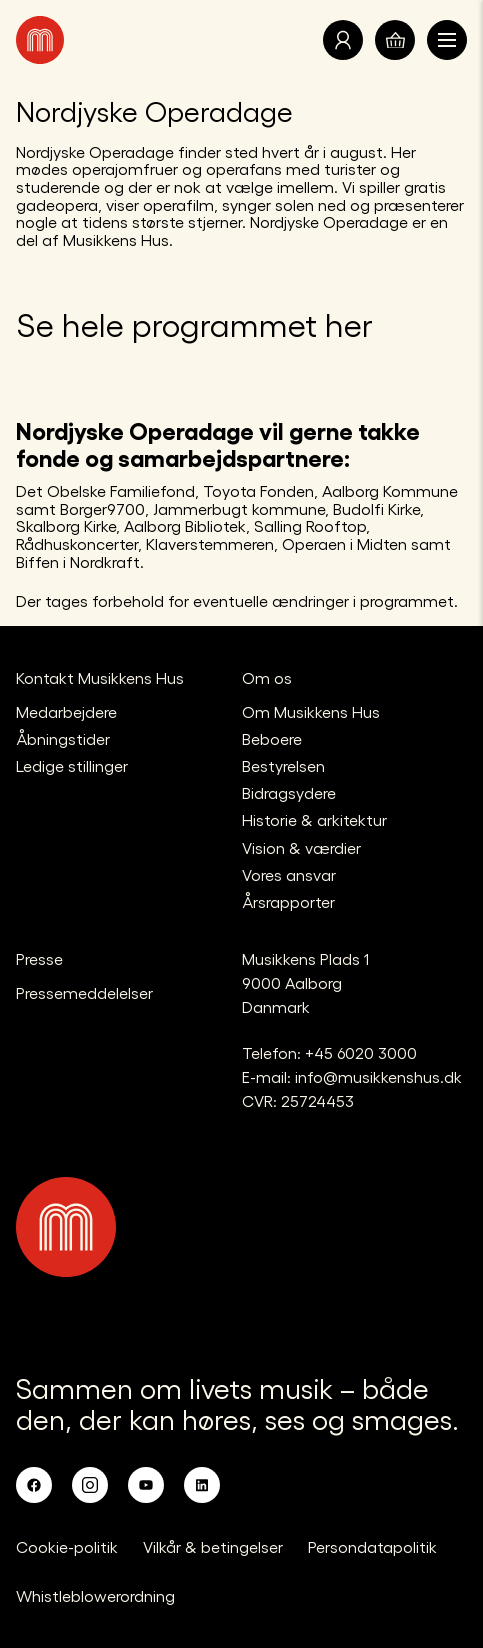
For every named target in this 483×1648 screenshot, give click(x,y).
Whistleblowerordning (95, 1595)
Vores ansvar (289, 874)
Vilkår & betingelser (213, 1546)
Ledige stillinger (72, 765)
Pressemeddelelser (84, 992)
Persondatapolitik (372, 1546)
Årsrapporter (288, 901)
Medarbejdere (66, 711)
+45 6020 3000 (361, 1052)
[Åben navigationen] (447, 40)
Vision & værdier (301, 847)
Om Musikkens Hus (311, 711)
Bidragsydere (289, 792)
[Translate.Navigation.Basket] (395, 40)
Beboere (272, 738)
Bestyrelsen (283, 765)
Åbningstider (63, 738)
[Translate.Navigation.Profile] (343, 40)
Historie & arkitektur (314, 819)
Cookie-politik (67, 1546)
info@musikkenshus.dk (378, 1076)
